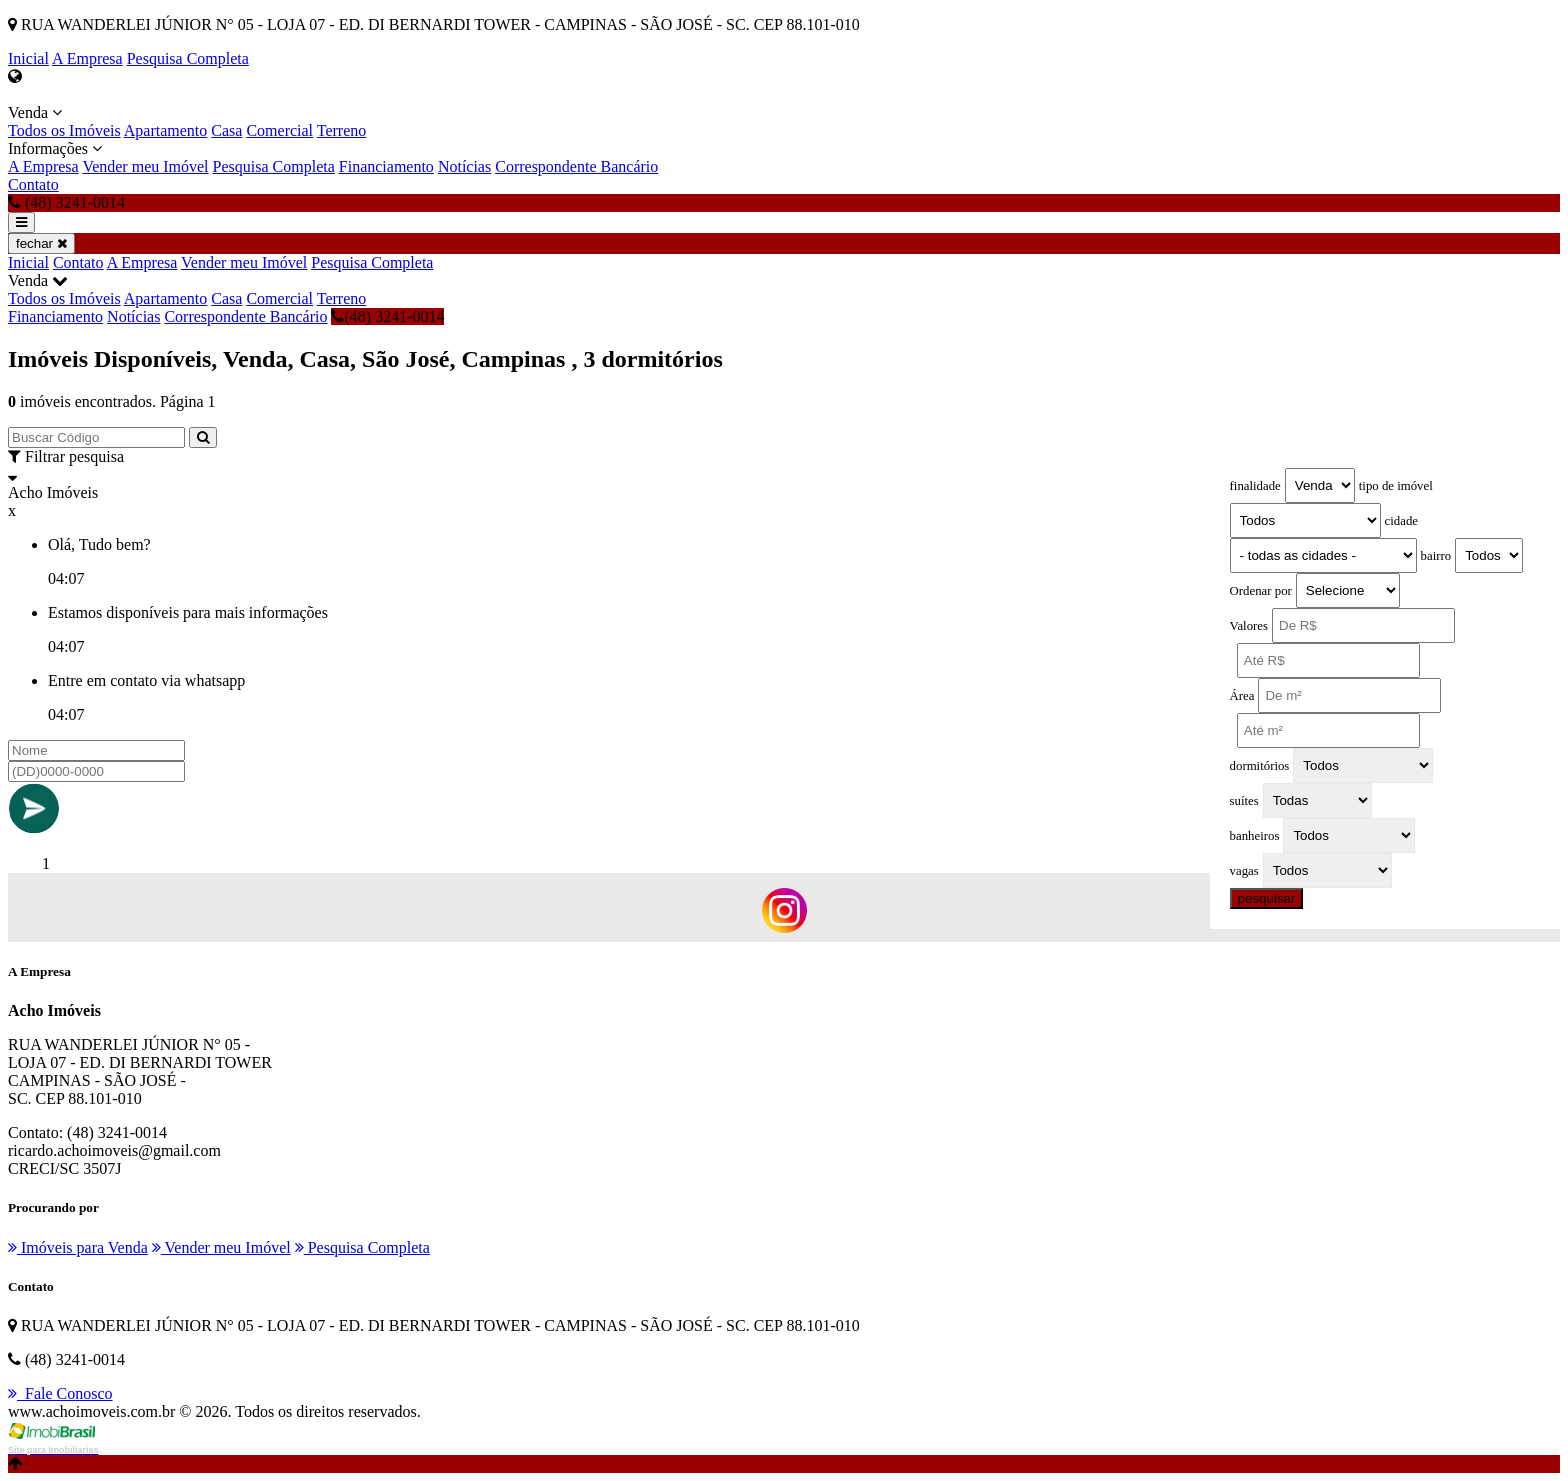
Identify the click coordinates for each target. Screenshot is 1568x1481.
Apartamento (166, 130)
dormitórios (1260, 766)
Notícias (464, 166)
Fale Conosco (60, 1393)
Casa (226, 130)
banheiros (1255, 836)
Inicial (28, 58)
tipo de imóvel (1396, 486)
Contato (33, 184)
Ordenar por (1261, 591)
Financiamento (386, 166)
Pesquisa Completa (188, 58)
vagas (1244, 871)
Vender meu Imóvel (145, 166)
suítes (1244, 801)
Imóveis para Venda (78, 1247)
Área (1242, 696)
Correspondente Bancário (576, 166)
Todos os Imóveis (64, 130)
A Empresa (87, 58)
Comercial (279, 130)
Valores (1249, 626)
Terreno (342, 130)
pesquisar (1267, 898)
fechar (41, 243)
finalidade (1255, 486)
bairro (1436, 556)
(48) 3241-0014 (387, 316)
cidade (1401, 521)
